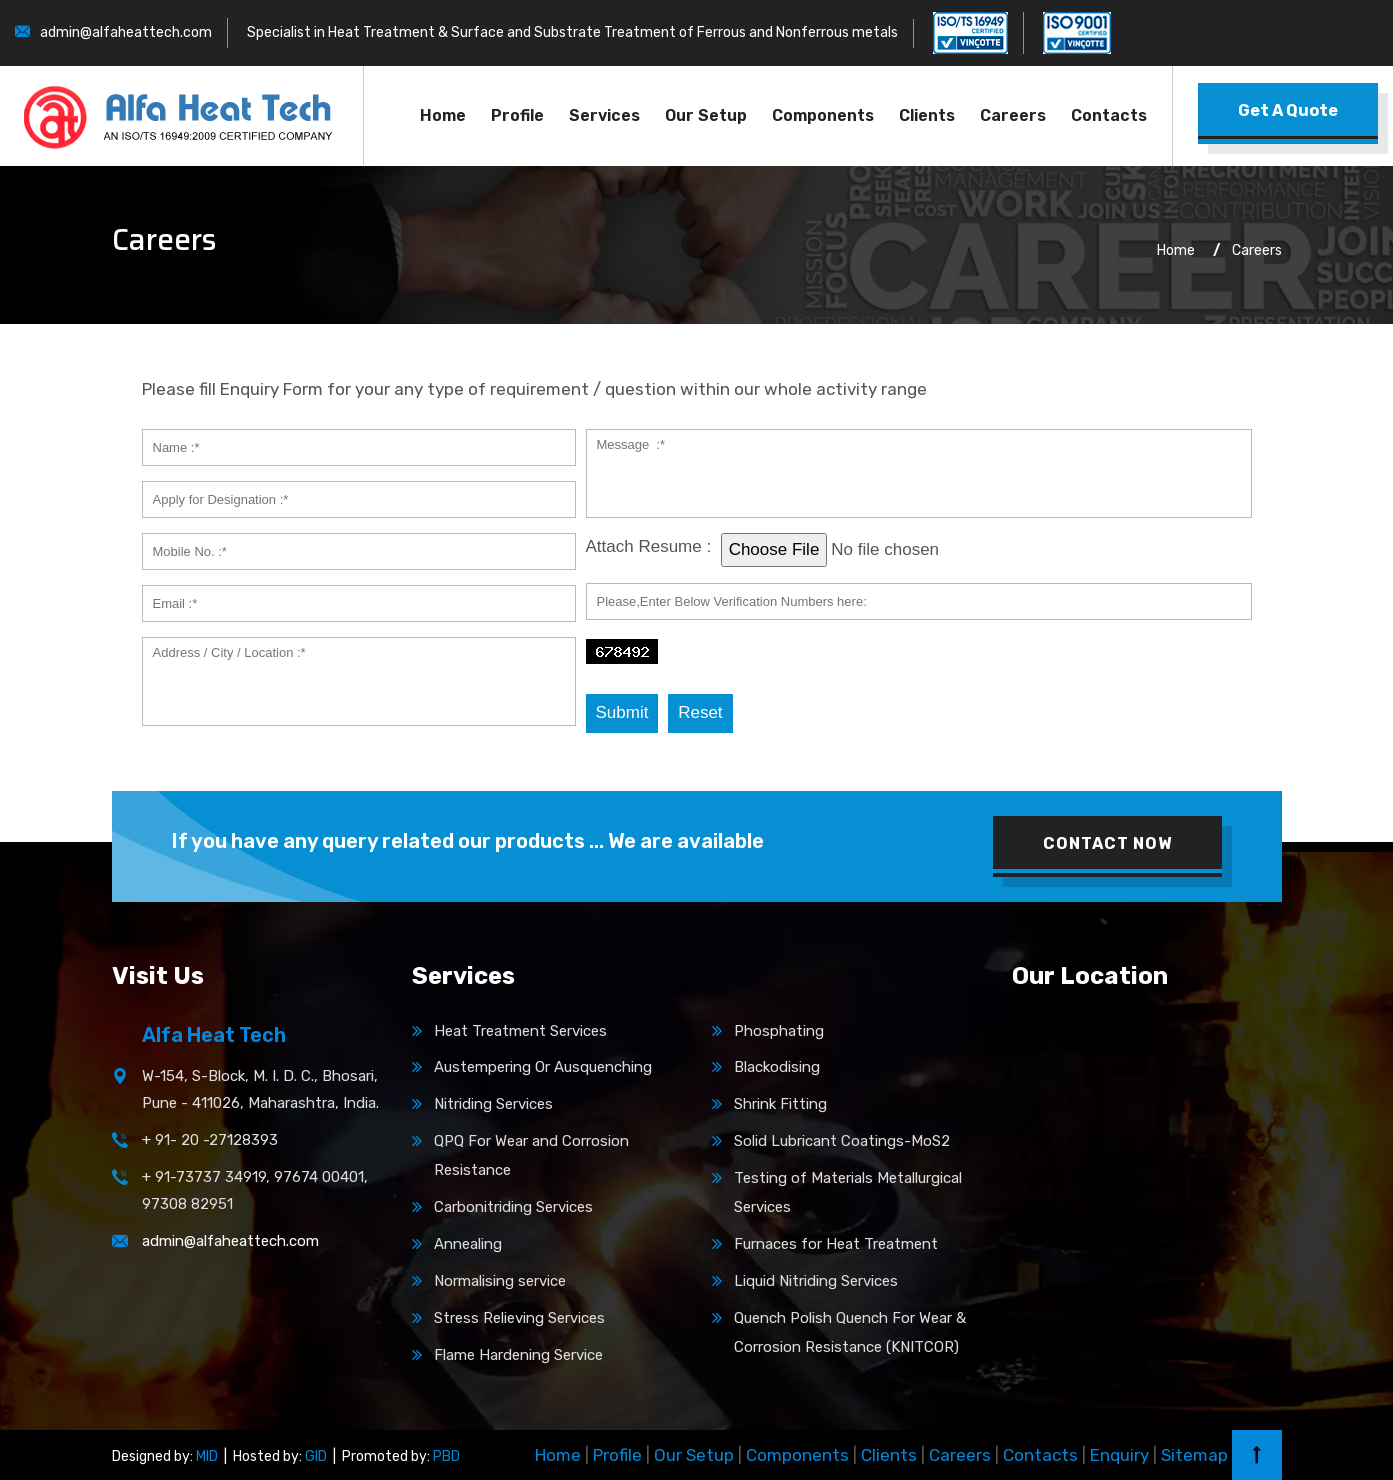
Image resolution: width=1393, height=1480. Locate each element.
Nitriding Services (493, 1104)
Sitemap (1194, 1455)
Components (823, 115)
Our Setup (706, 115)
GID (314, 1456)
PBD (445, 1456)
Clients (927, 115)
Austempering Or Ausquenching (543, 1067)
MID (205, 1456)
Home (443, 115)
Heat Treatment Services (520, 1031)
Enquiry (1119, 1455)
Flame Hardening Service (518, 1355)
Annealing (468, 1244)
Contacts (1109, 115)
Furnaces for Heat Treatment (836, 1244)
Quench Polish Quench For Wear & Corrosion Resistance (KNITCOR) (850, 1332)
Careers (1013, 115)
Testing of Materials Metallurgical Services (848, 1192)
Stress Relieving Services (519, 1318)
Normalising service (500, 1281)
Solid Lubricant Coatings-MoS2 (842, 1141)
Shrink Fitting (780, 1104)
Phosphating (779, 1031)
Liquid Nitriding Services (816, 1281)
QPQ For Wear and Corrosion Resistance (531, 1155)
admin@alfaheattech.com (126, 32)
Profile (517, 115)
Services (604, 115)
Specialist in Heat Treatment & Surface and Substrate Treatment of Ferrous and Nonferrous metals (572, 32)
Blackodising (777, 1067)
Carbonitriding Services (513, 1207)
